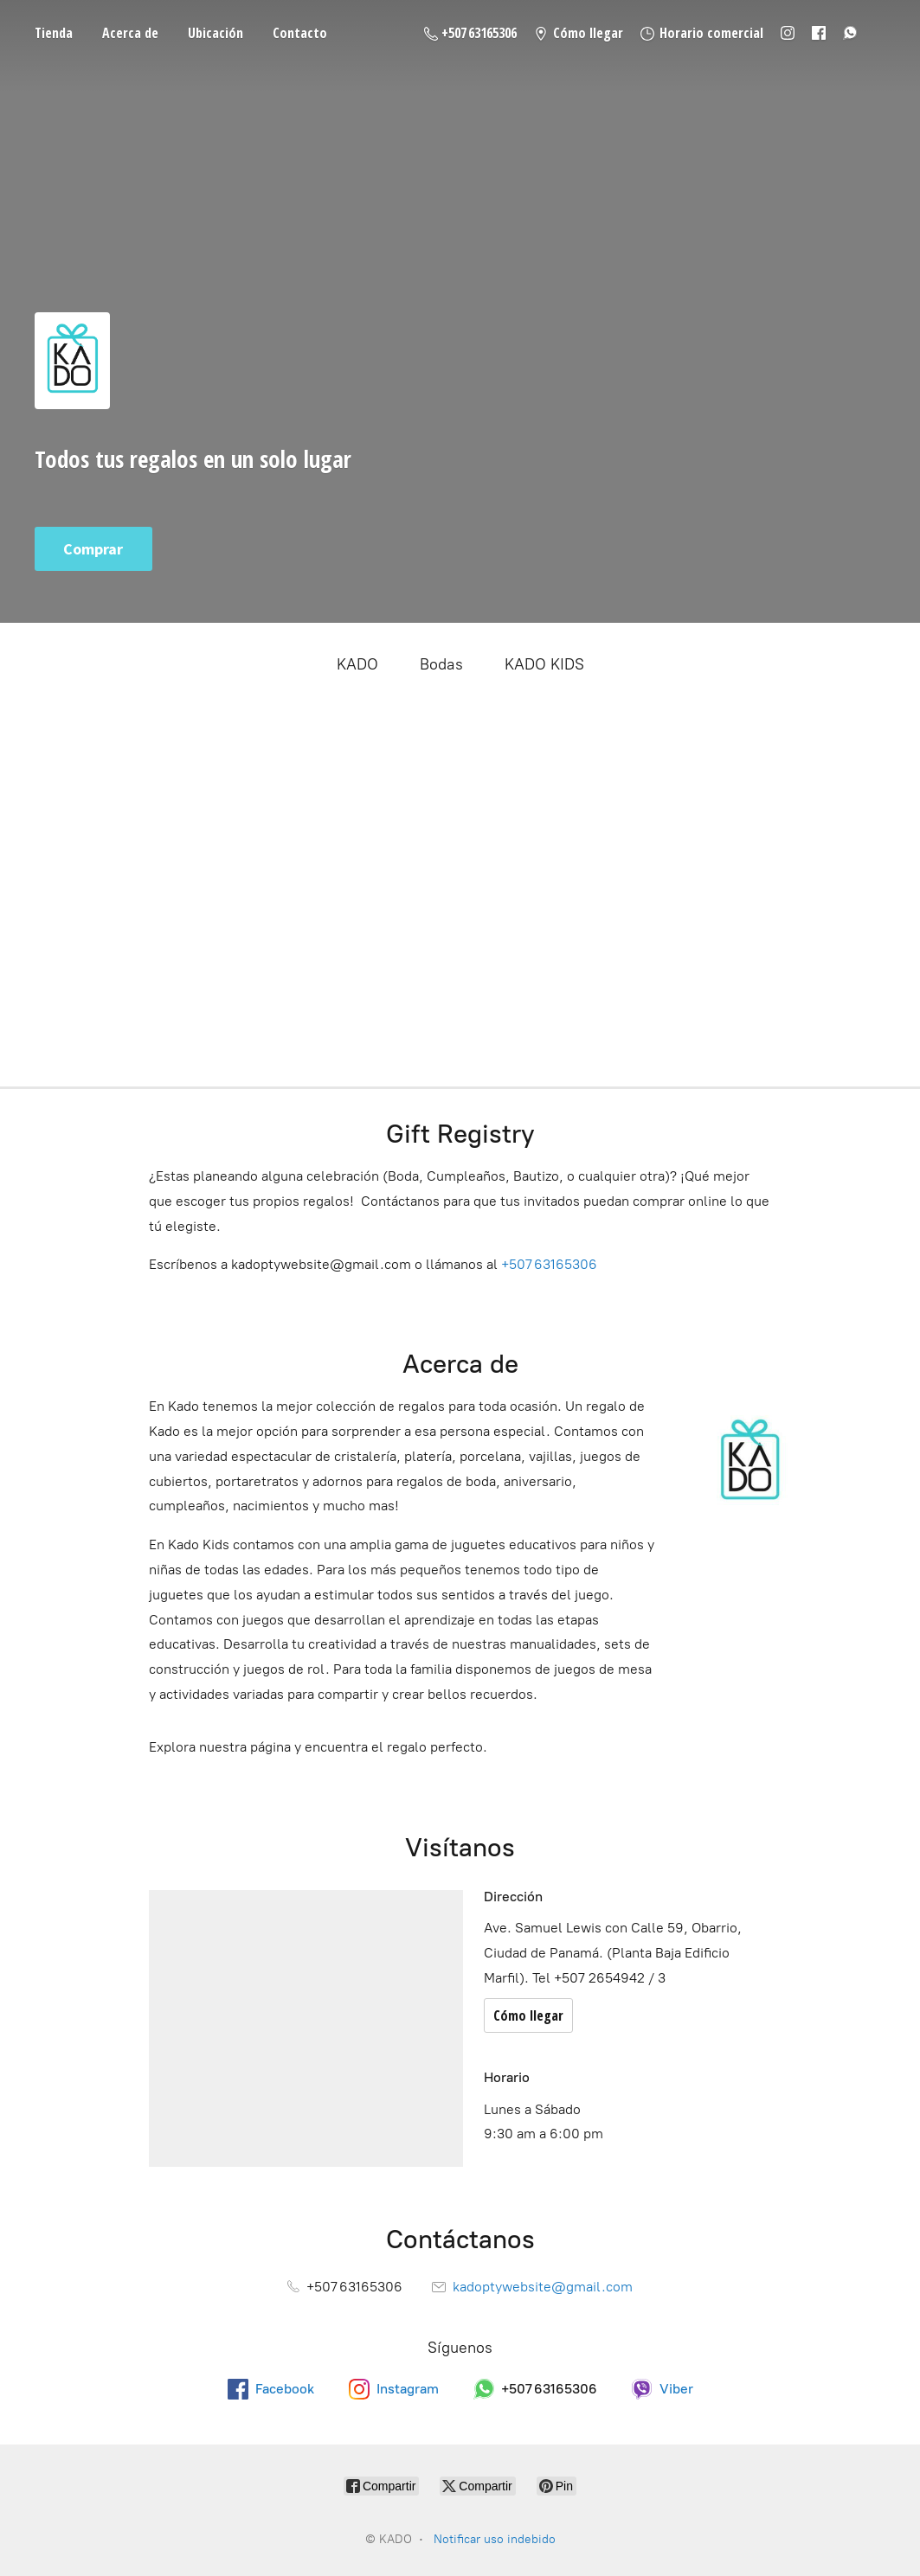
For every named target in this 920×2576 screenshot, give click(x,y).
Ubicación (215, 32)
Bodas (441, 664)
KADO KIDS (544, 664)
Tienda (54, 32)
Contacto (300, 32)
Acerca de (130, 32)
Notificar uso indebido (495, 2539)
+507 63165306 (549, 1264)
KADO (357, 664)
